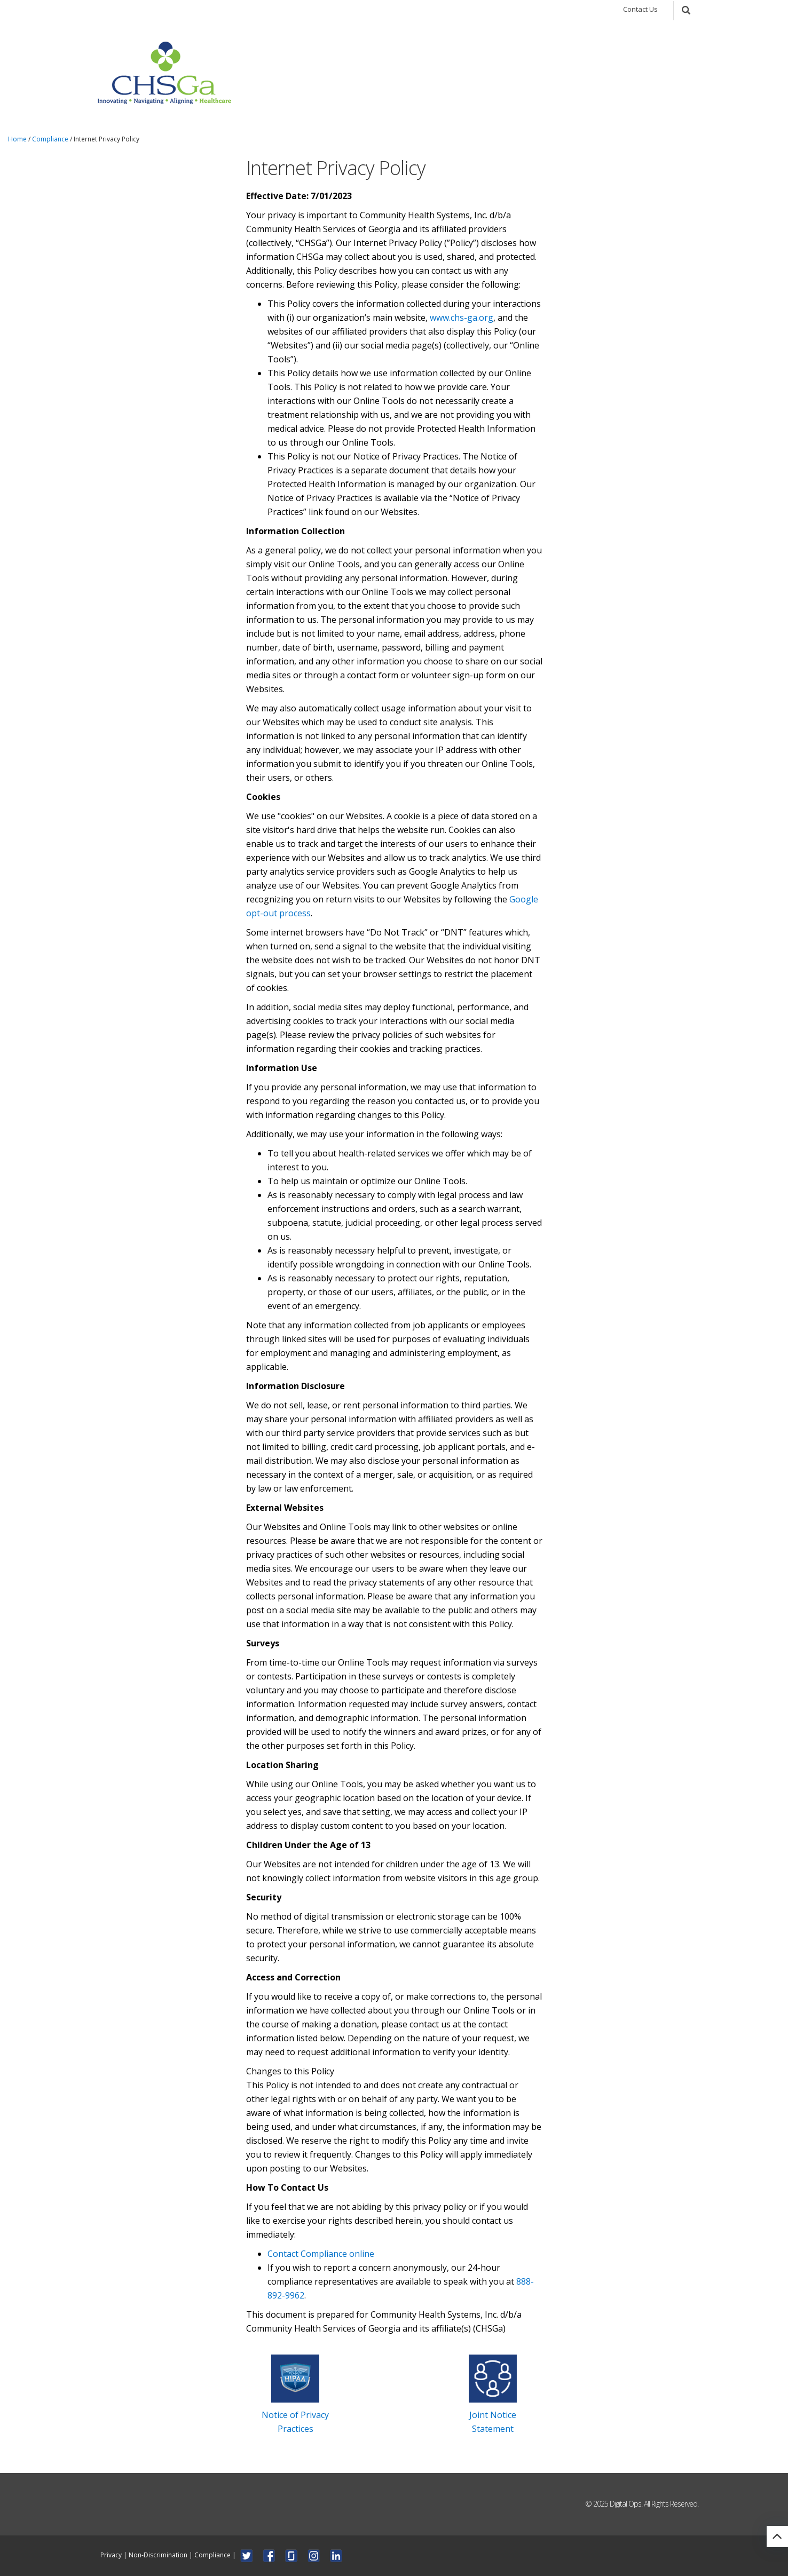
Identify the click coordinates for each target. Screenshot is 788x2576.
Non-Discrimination (158, 2554)
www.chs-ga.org (461, 317)
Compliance (50, 139)
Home (17, 139)
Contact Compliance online (320, 2254)
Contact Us (640, 9)
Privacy (111, 2554)
